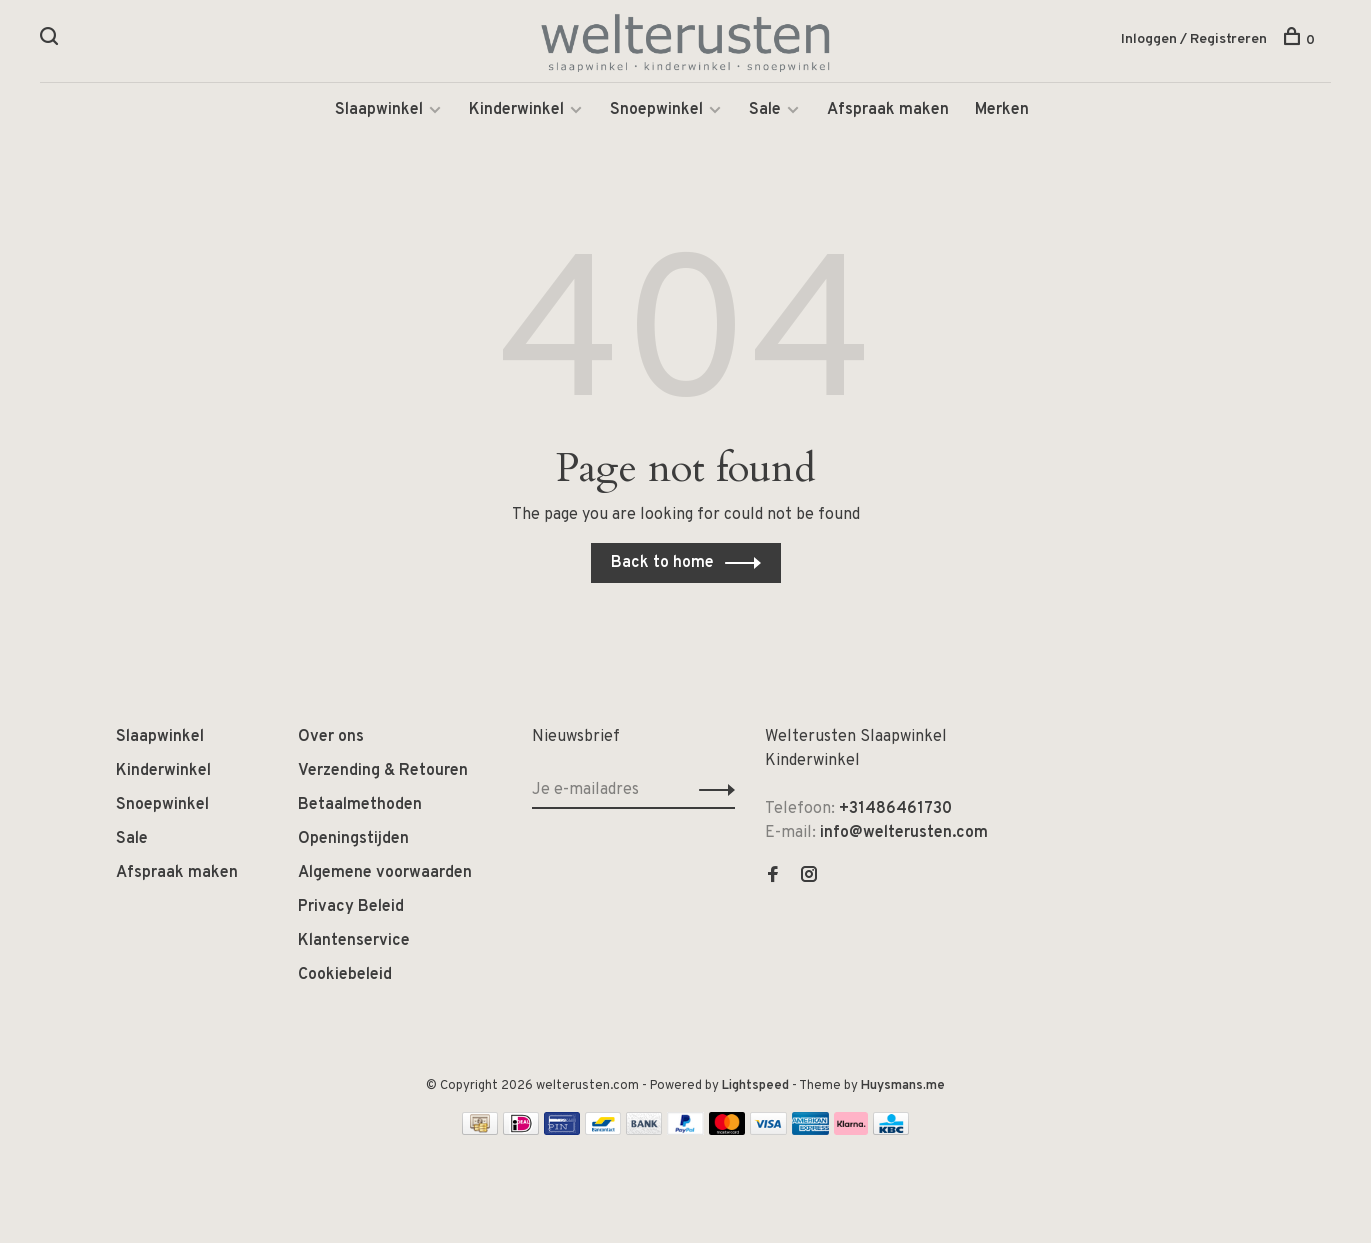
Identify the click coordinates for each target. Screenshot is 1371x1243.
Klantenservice (354, 941)
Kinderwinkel (516, 110)
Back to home (662, 563)
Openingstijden (353, 839)
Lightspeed (755, 1086)
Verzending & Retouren (383, 771)
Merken (1002, 110)
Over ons (331, 737)
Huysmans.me (903, 1086)
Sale (765, 110)
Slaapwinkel (379, 110)
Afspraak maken (888, 110)
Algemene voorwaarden (385, 873)
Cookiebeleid (345, 975)
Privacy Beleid (351, 907)
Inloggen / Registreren (1194, 39)
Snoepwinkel (656, 110)
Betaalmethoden (360, 805)
